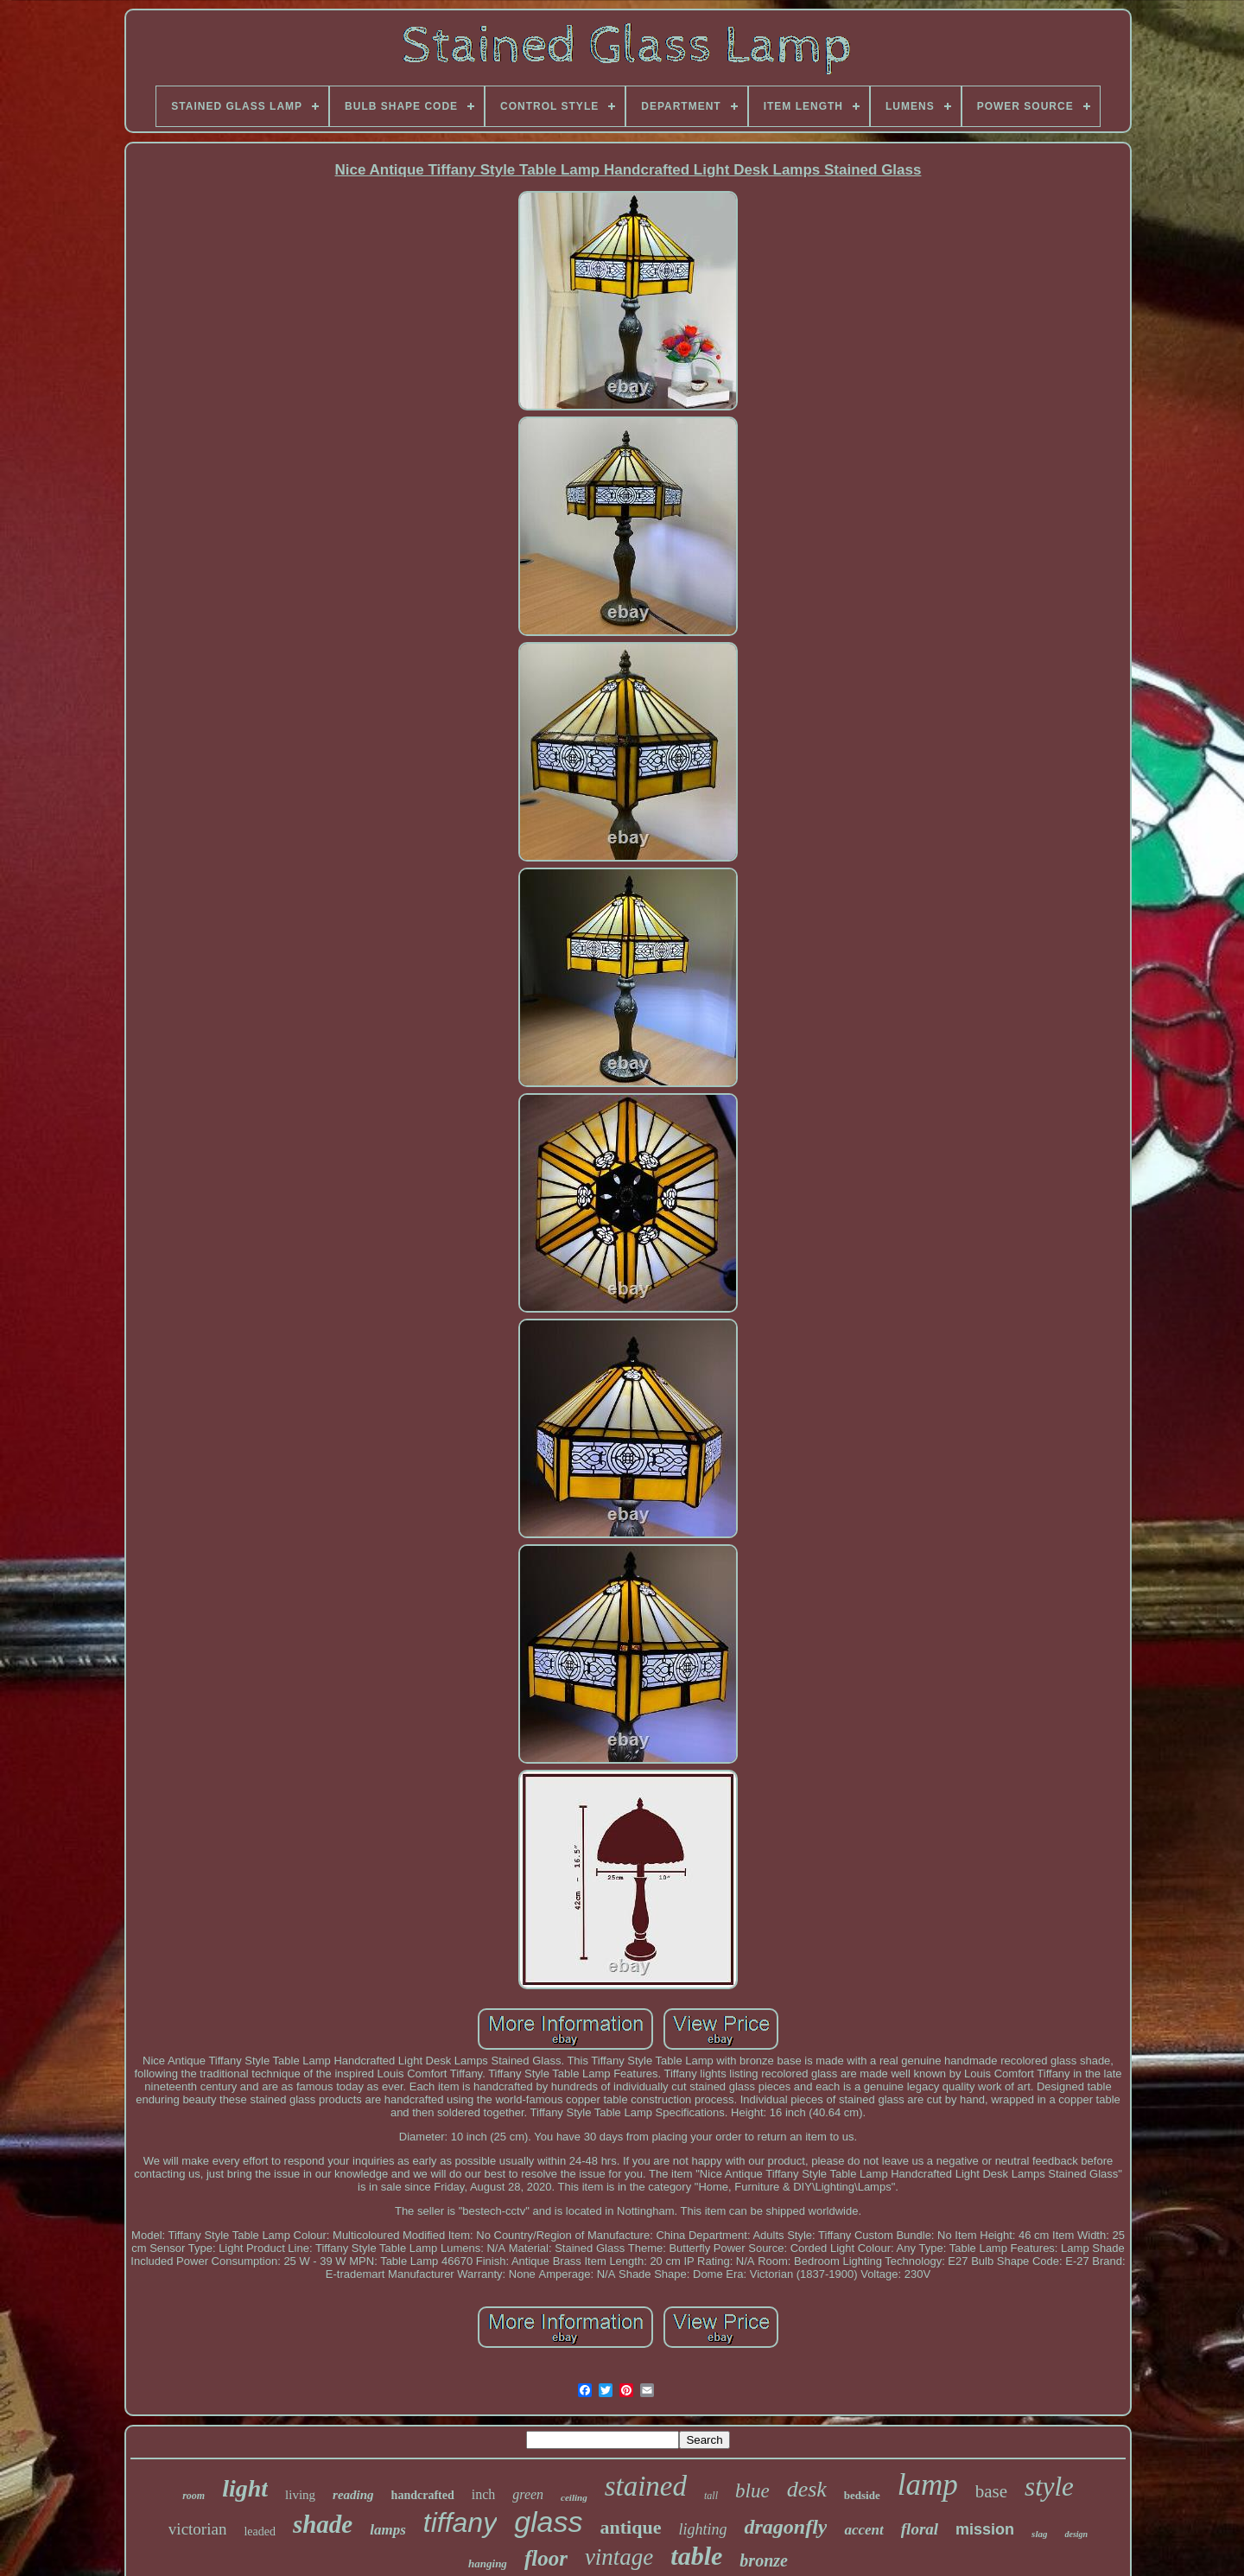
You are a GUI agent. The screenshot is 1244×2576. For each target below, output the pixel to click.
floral (919, 2529)
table (696, 2555)
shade (322, 2524)
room (193, 2496)
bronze (763, 2560)
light (245, 2488)
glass (548, 2521)
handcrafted (422, 2495)
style (1049, 2486)
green (527, 2494)
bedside (862, 2495)
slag (1039, 2533)
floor (546, 2558)
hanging (487, 2563)
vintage (619, 2557)
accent (863, 2530)
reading (353, 2495)
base (991, 2491)
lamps (388, 2530)
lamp (928, 2485)
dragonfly (785, 2527)
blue (752, 2491)
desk (807, 2489)
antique (631, 2527)
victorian (197, 2529)
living (300, 2495)
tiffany (460, 2522)
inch (484, 2494)
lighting (702, 2529)
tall (711, 2496)
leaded (260, 2531)
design (1076, 2534)
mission (984, 2529)
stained (646, 2486)
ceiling (574, 2497)
